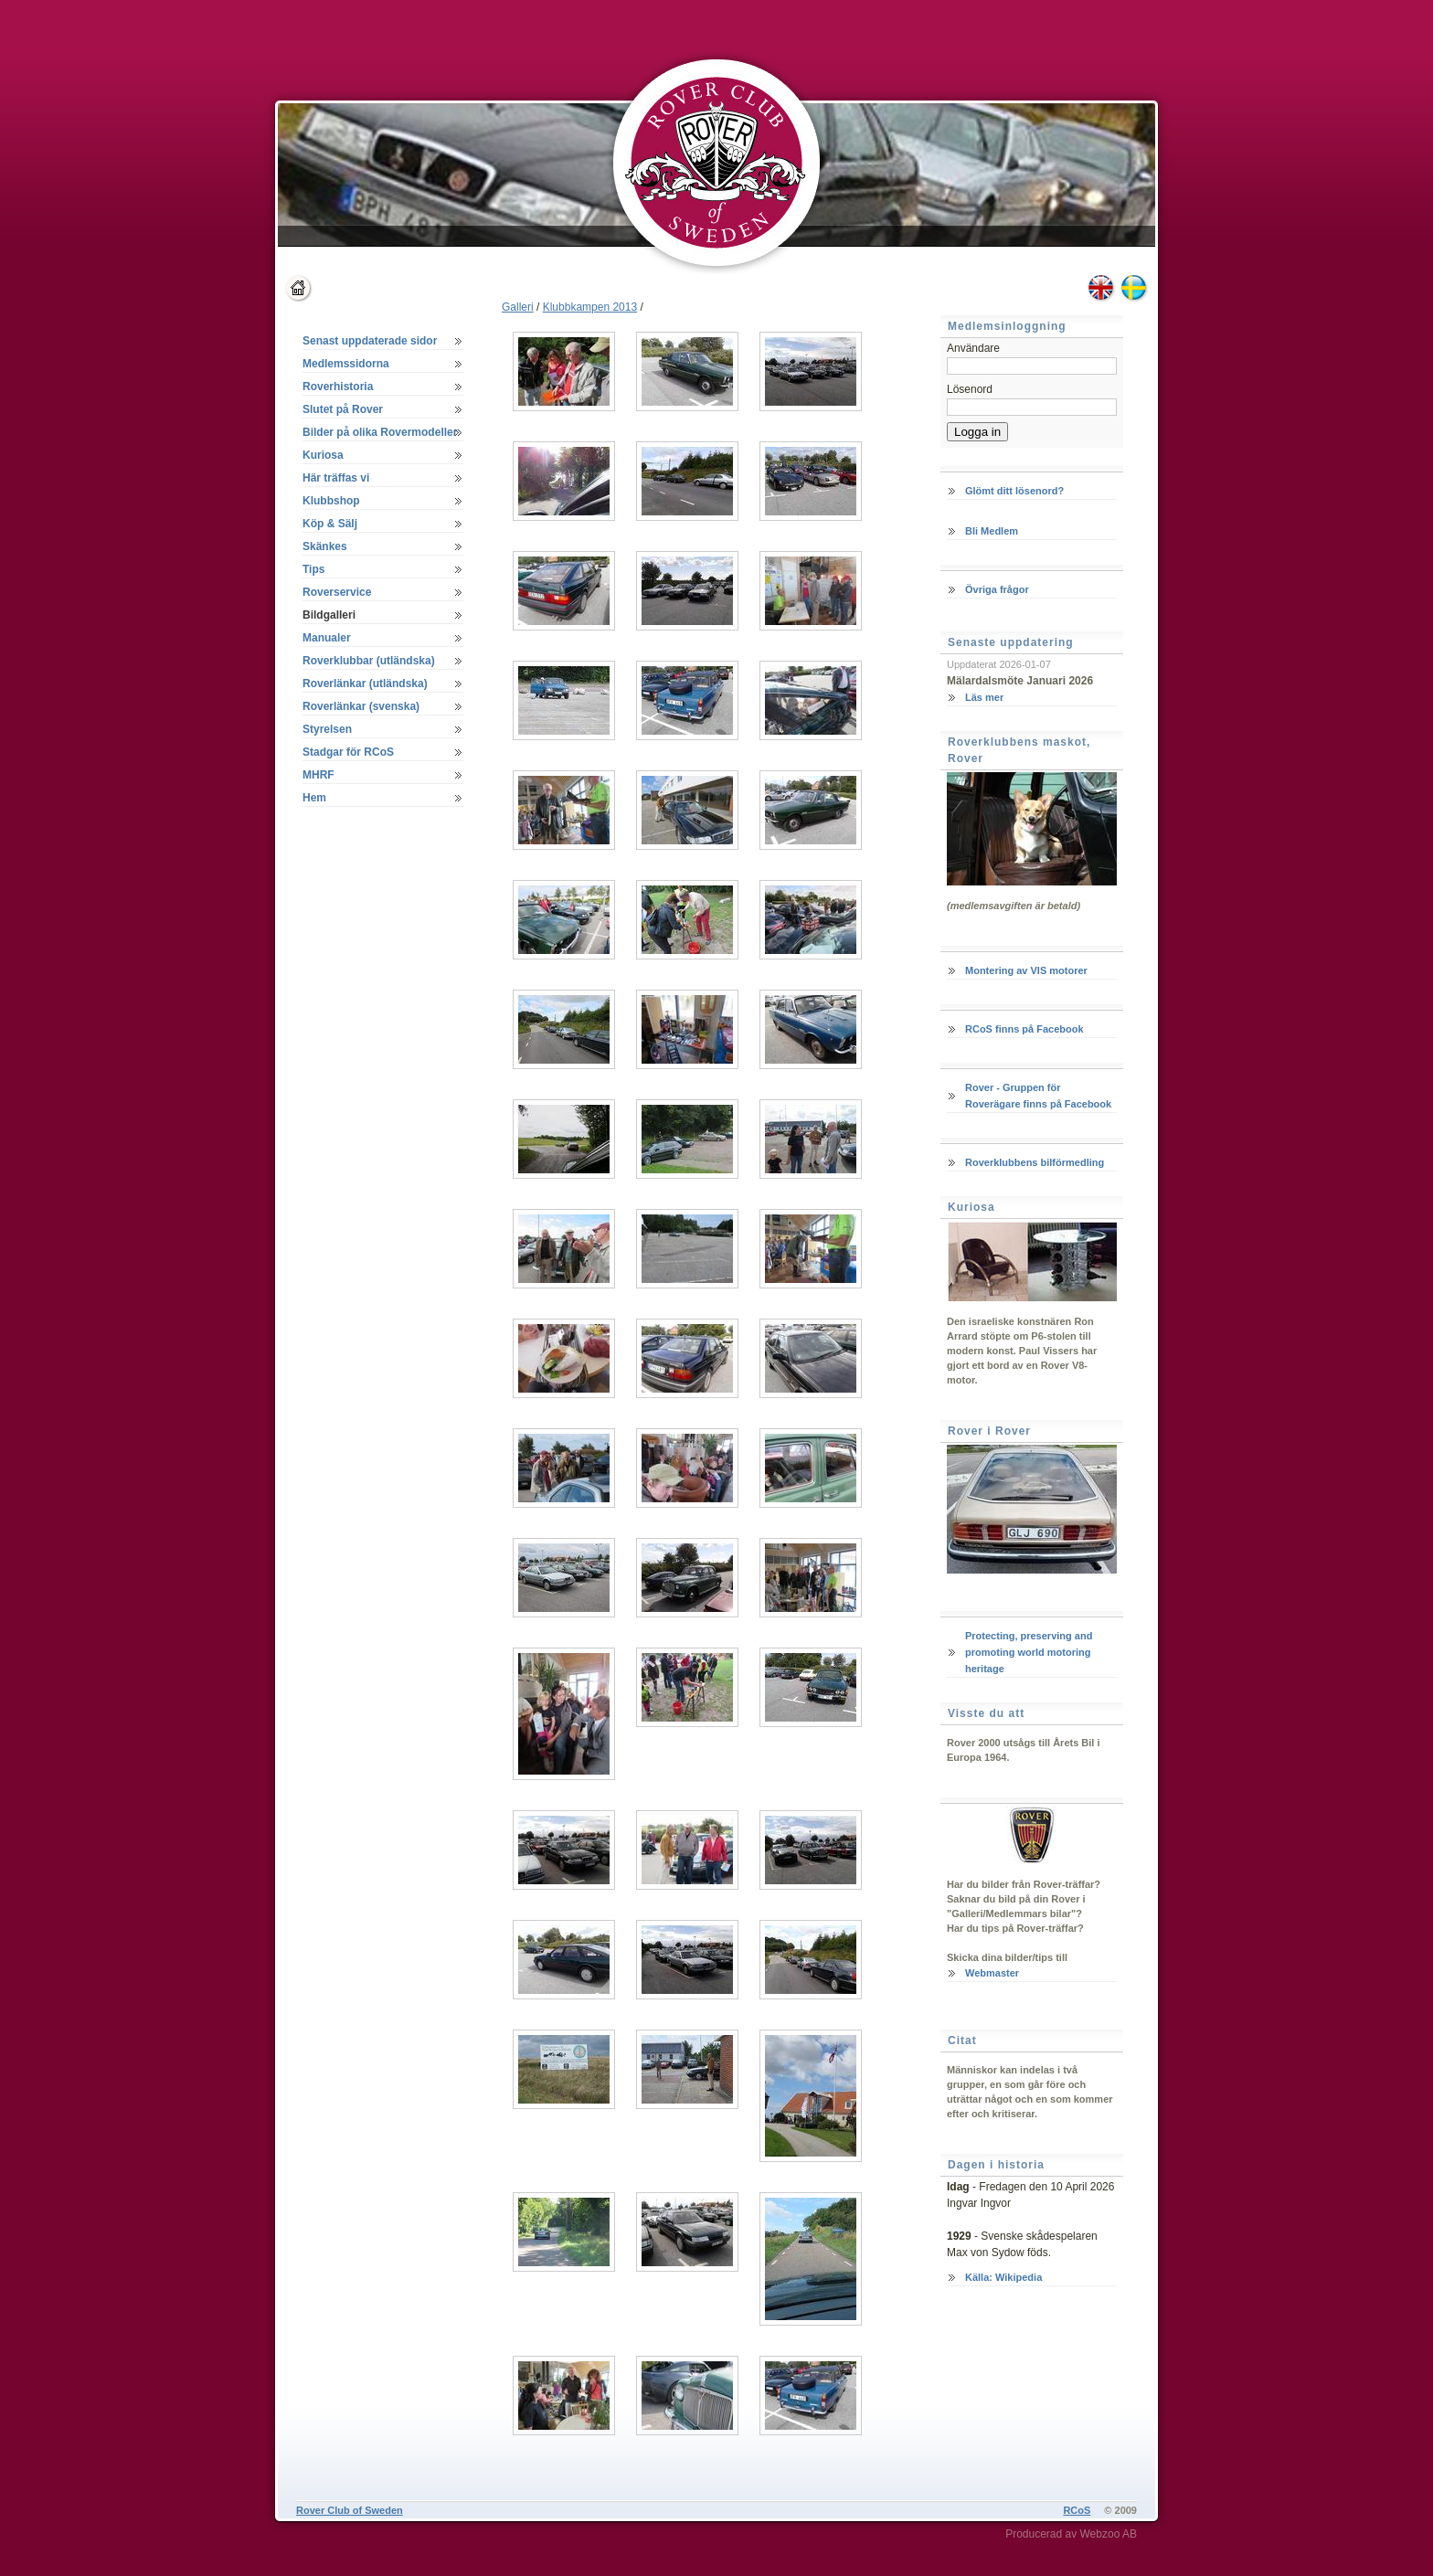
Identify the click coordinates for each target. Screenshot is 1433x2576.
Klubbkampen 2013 (590, 307)
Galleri (518, 307)
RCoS (1076, 2510)
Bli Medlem (991, 530)
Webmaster (992, 1972)
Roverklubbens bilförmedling (1034, 1162)
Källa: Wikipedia (1003, 2277)
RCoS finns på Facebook (1024, 1028)
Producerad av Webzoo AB (1071, 2534)
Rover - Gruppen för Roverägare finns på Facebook (1038, 1095)
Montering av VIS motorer (1026, 970)
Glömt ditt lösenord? (1014, 490)
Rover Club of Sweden (349, 2510)
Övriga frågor (997, 589)
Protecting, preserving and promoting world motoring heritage (1028, 1652)
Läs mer (984, 697)
